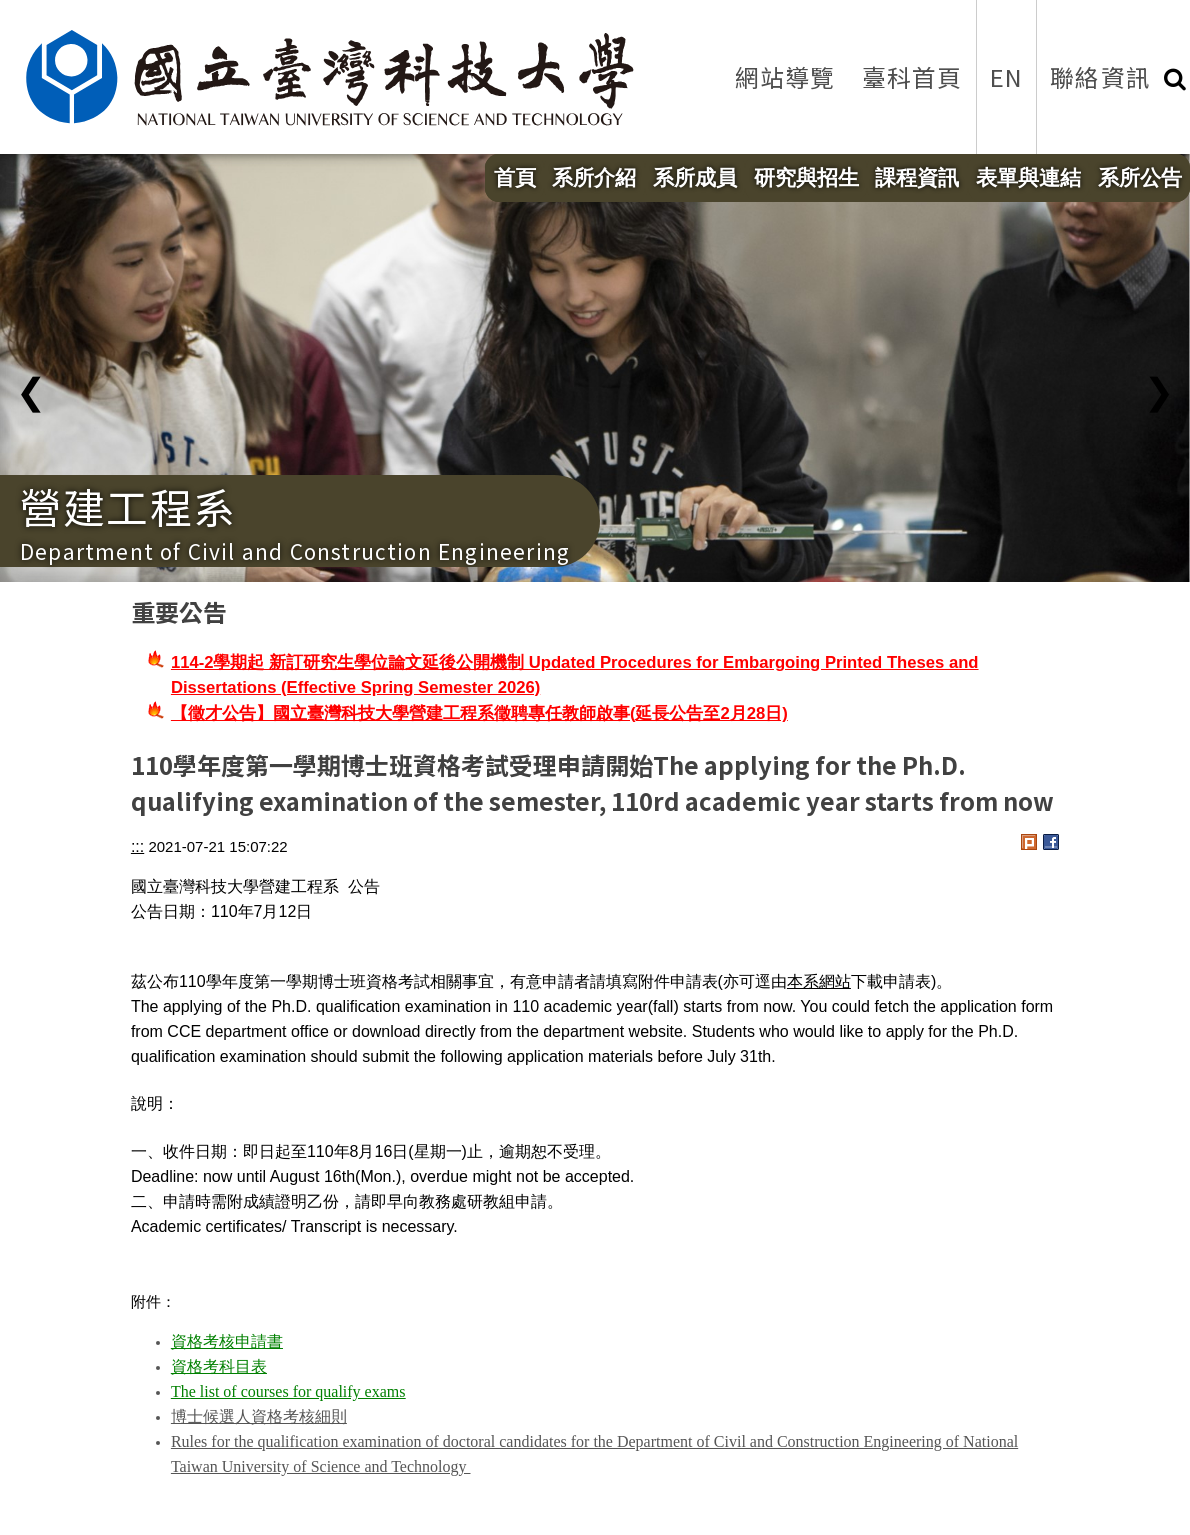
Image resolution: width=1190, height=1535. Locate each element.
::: (137, 846)
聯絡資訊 (1100, 76)
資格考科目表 (219, 1366)
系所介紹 (594, 178)
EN (1006, 76)
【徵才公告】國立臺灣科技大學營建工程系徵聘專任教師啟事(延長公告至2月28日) (479, 713)
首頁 (515, 178)
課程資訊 (917, 178)
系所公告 (1140, 178)
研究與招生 (806, 178)
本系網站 (819, 981)
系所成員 (695, 178)
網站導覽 (785, 76)
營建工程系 (128, 506)
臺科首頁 (912, 76)
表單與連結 (1028, 178)
